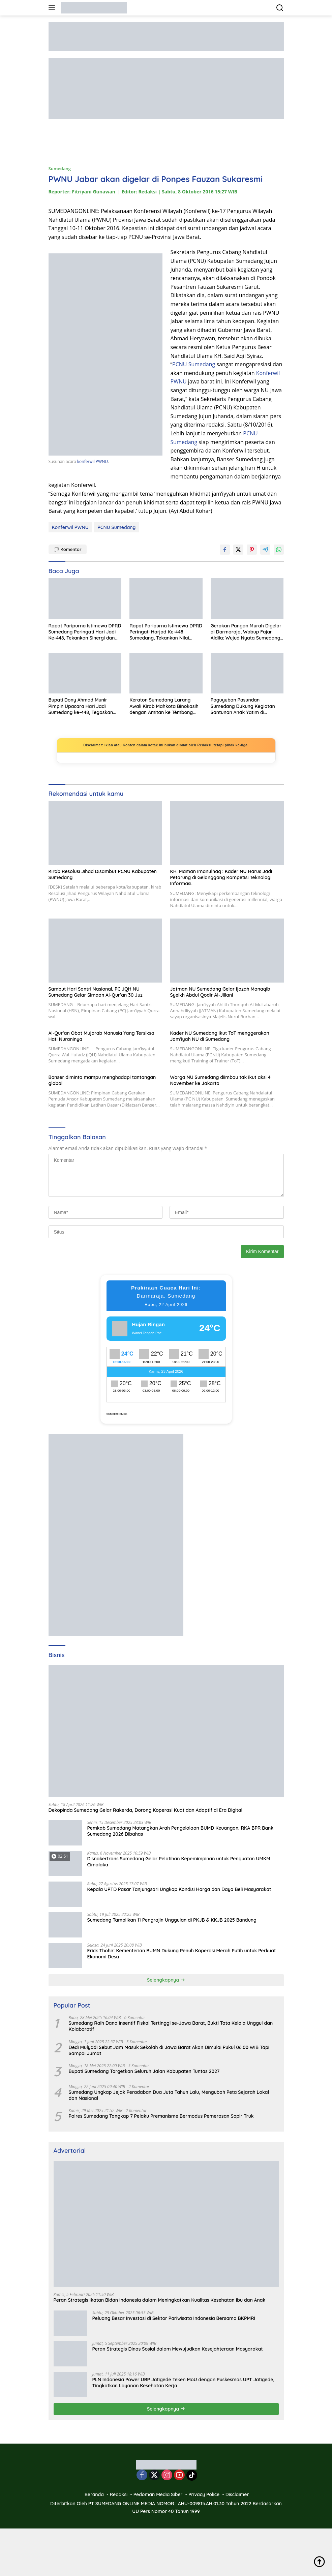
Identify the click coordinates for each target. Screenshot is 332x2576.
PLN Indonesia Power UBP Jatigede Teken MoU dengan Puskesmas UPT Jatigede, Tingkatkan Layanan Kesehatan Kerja (183, 2383)
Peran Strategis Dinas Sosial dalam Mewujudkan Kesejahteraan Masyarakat (177, 2349)
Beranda (94, 2494)
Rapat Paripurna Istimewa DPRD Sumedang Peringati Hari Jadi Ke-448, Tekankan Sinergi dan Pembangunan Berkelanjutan (85, 632)
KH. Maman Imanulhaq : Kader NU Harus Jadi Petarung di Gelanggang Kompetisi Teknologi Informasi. (221, 877)
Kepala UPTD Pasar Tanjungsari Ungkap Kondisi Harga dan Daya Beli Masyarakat (179, 1889)
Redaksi (119, 2494)
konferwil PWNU (92, 461)
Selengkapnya (166, 1980)
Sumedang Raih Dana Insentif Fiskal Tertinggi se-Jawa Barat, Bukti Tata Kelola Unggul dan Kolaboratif (171, 2026)
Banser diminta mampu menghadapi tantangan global (102, 1080)
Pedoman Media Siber (158, 2494)
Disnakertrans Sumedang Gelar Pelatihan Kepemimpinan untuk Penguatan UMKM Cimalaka (178, 1862)
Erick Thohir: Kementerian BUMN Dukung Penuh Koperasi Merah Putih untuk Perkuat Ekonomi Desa (181, 1954)
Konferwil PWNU (70, 527)
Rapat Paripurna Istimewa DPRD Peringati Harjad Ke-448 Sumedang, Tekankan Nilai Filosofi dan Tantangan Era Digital (165, 632)
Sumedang (60, 168)
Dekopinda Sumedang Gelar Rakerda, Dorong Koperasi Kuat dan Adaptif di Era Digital (146, 1810)
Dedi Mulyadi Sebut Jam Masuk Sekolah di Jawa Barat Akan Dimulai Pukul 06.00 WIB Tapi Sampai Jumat (169, 2050)
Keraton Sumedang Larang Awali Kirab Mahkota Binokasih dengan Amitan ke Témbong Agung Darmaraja (164, 706)
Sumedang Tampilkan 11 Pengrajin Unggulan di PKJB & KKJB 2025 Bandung (171, 1920)
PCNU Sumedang (193, 364)
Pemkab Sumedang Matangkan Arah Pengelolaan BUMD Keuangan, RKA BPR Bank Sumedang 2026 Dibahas (180, 1831)
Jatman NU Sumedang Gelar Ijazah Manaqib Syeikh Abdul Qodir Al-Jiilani (220, 992)
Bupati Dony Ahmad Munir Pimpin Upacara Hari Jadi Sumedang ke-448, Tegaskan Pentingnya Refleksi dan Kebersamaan (81, 706)
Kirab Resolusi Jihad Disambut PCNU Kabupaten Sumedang (103, 874)
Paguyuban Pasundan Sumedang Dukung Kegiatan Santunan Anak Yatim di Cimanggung (243, 706)
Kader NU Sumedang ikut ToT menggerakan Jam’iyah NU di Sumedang (219, 1036)
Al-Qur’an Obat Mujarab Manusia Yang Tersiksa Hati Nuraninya (101, 1036)
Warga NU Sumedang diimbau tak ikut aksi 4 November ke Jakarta (220, 1080)
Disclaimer (237, 2494)
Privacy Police (203, 2494)
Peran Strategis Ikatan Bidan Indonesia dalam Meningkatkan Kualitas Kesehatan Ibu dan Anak (160, 2300)
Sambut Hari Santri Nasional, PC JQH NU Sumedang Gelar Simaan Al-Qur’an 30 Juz (96, 992)
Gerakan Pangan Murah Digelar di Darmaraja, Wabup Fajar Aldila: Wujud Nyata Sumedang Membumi (246, 632)
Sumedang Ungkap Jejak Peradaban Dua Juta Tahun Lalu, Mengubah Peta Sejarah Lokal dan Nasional (169, 2095)
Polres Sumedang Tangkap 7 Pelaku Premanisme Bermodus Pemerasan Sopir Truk (161, 2116)
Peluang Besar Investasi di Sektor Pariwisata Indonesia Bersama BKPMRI (173, 2318)
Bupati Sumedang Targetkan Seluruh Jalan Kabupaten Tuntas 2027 (144, 2071)
